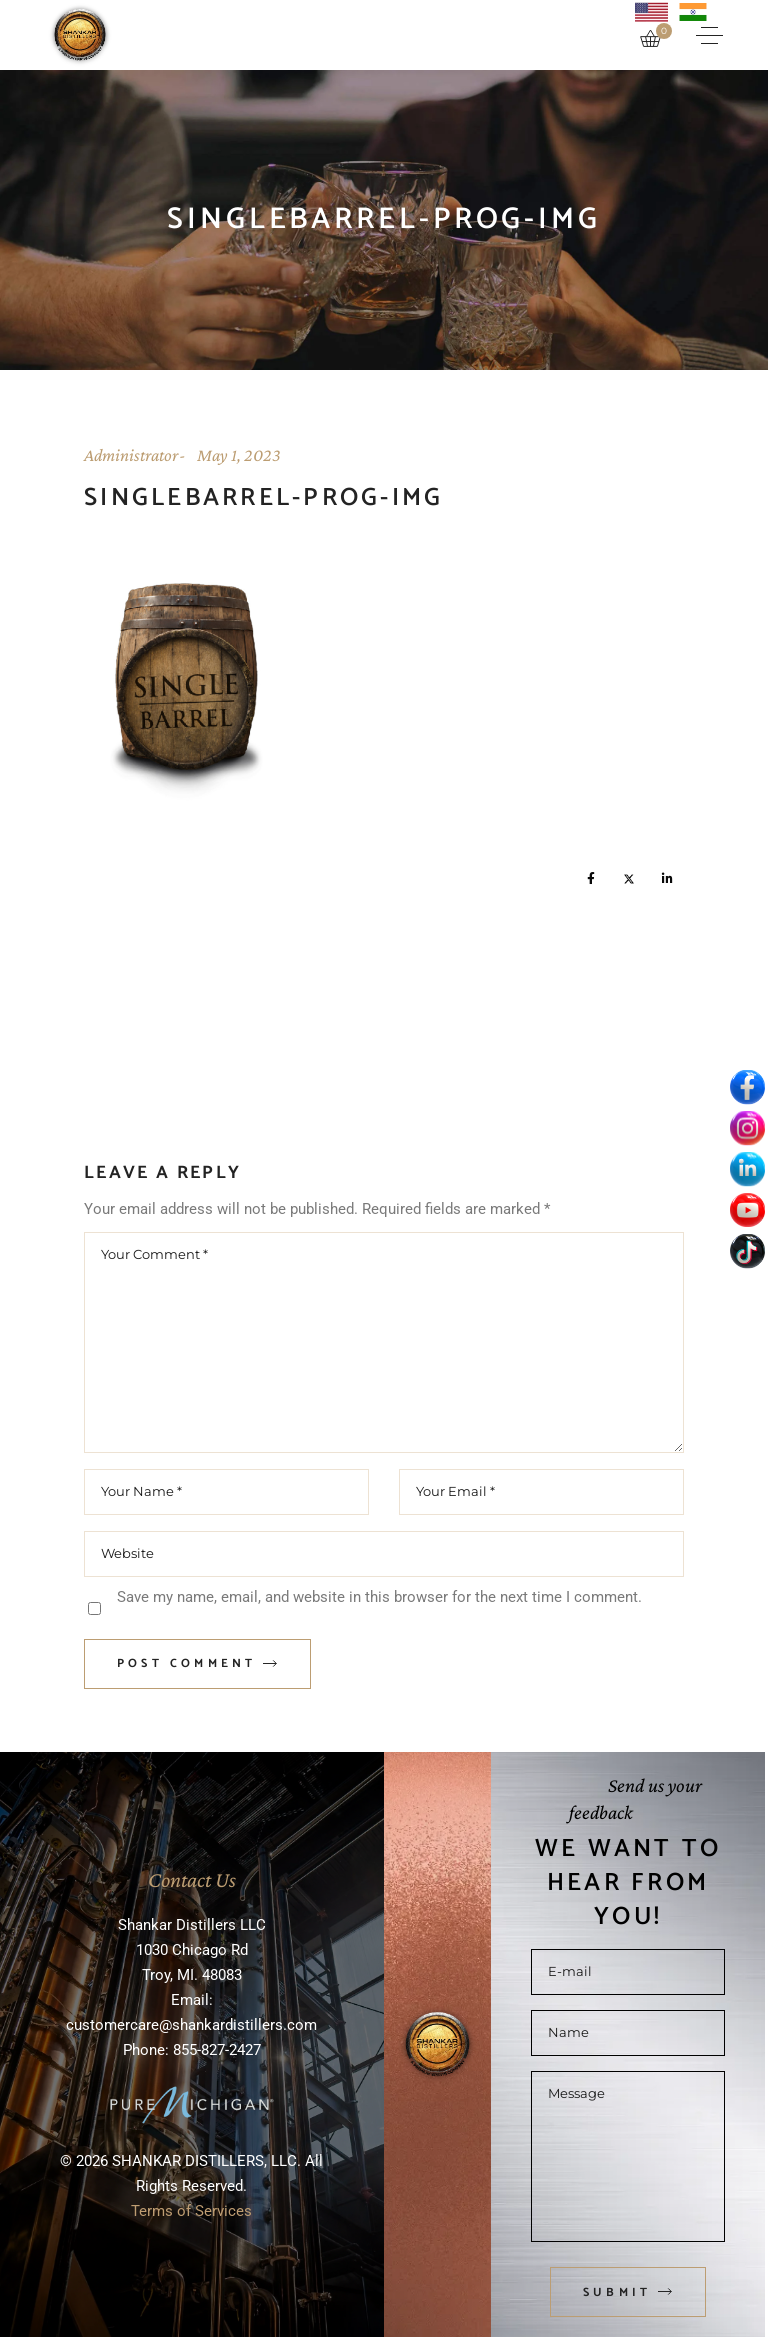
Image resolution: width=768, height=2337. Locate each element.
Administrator (131, 455)
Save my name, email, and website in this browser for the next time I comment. (379, 1597)
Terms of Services (191, 2211)
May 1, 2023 (239, 455)
